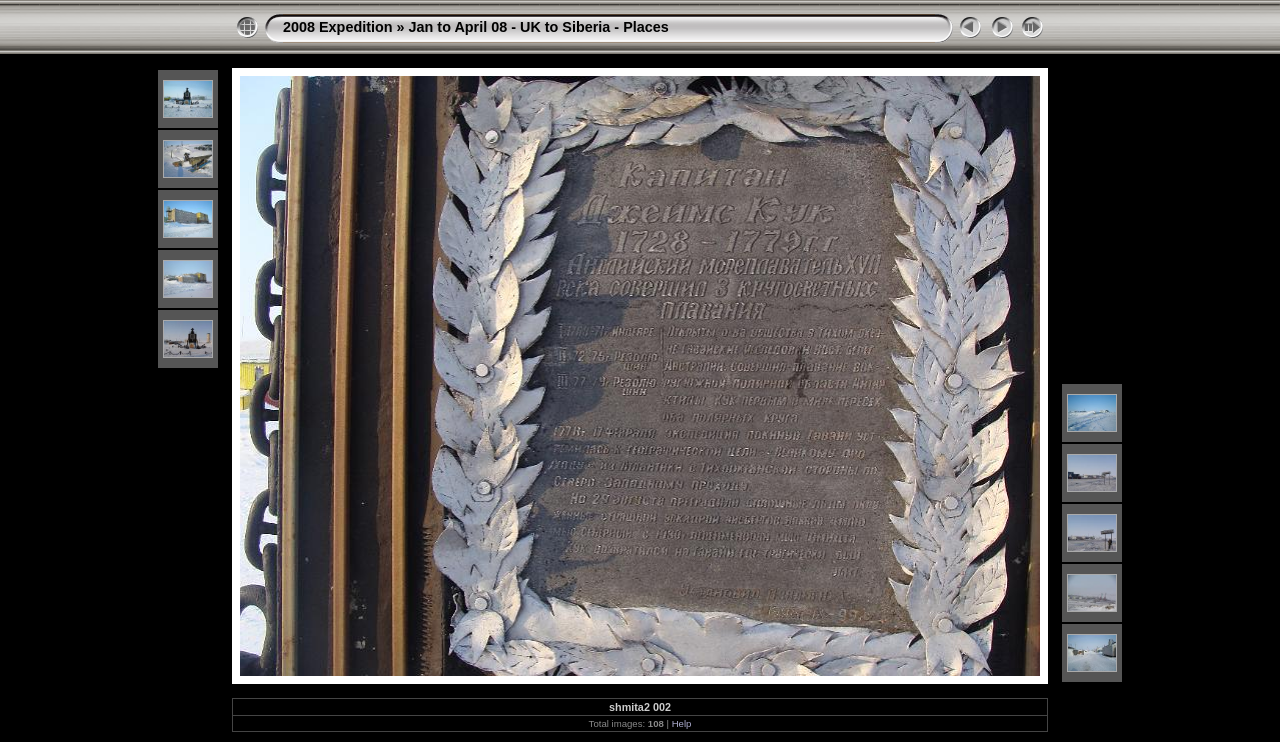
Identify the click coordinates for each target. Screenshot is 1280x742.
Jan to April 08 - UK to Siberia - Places (539, 27)
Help (682, 723)
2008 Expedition (338, 27)
